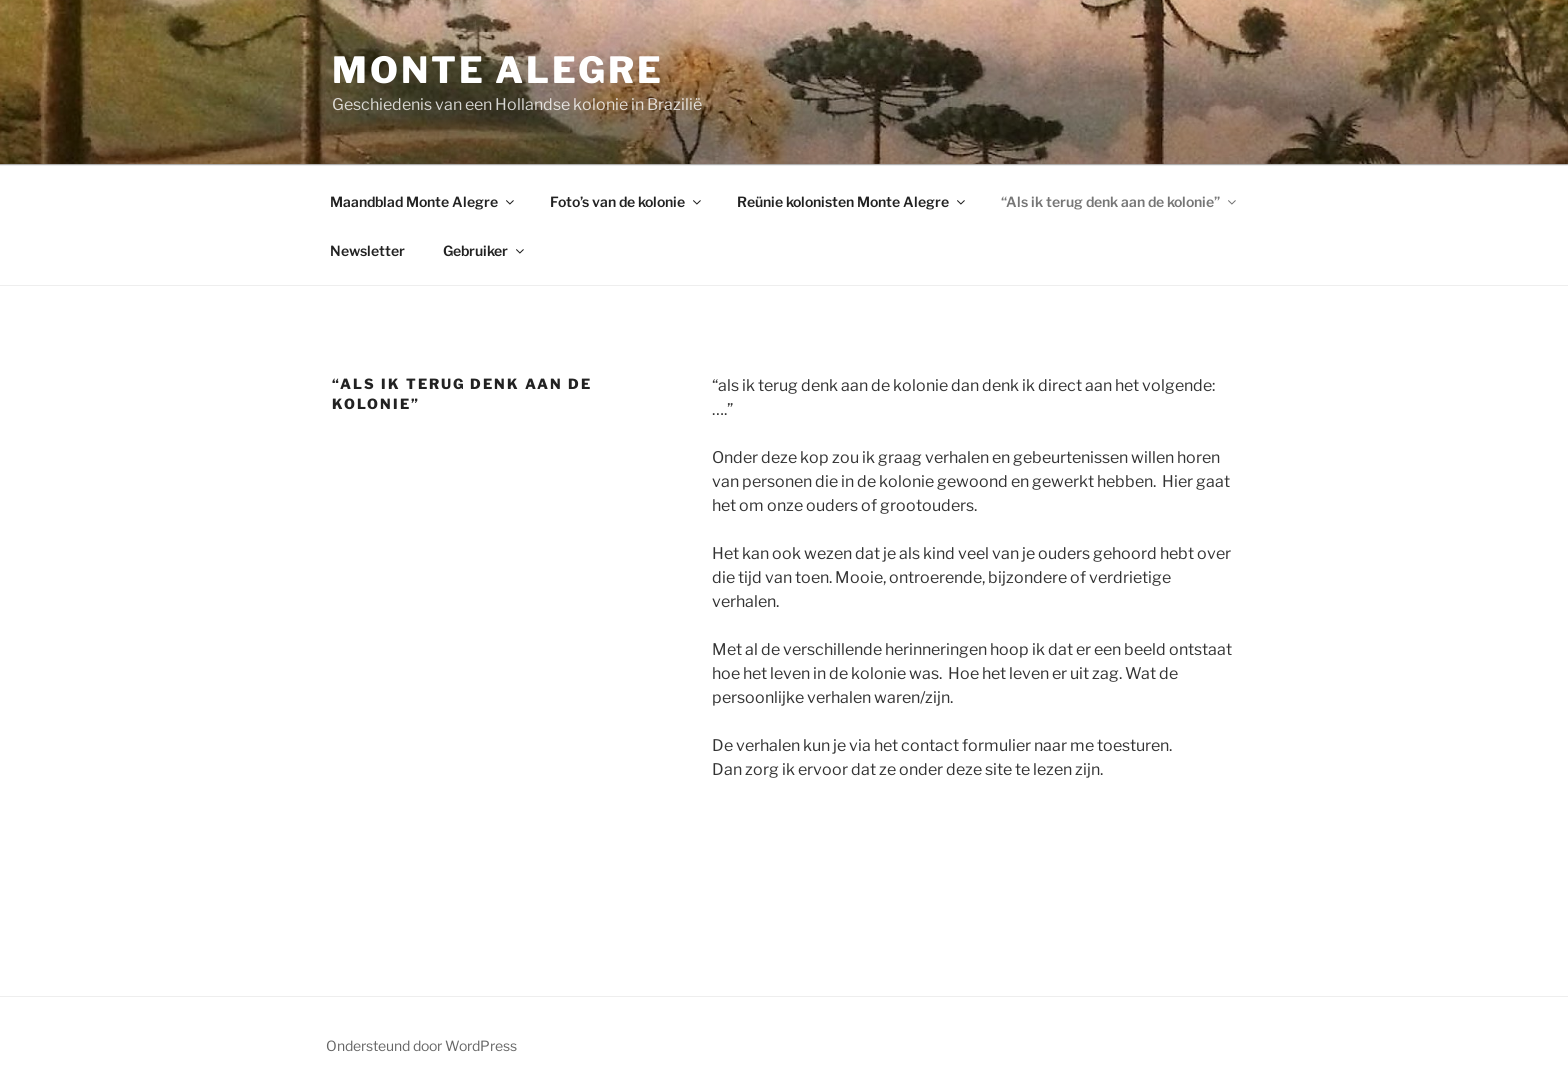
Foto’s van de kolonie (627, 201)
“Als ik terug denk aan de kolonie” (1120, 201)
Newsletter (367, 250)
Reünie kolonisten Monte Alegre (852, 201)
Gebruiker (485, 250)
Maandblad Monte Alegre (423, 201)
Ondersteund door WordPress (421, 1045)
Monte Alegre (498, 70)
